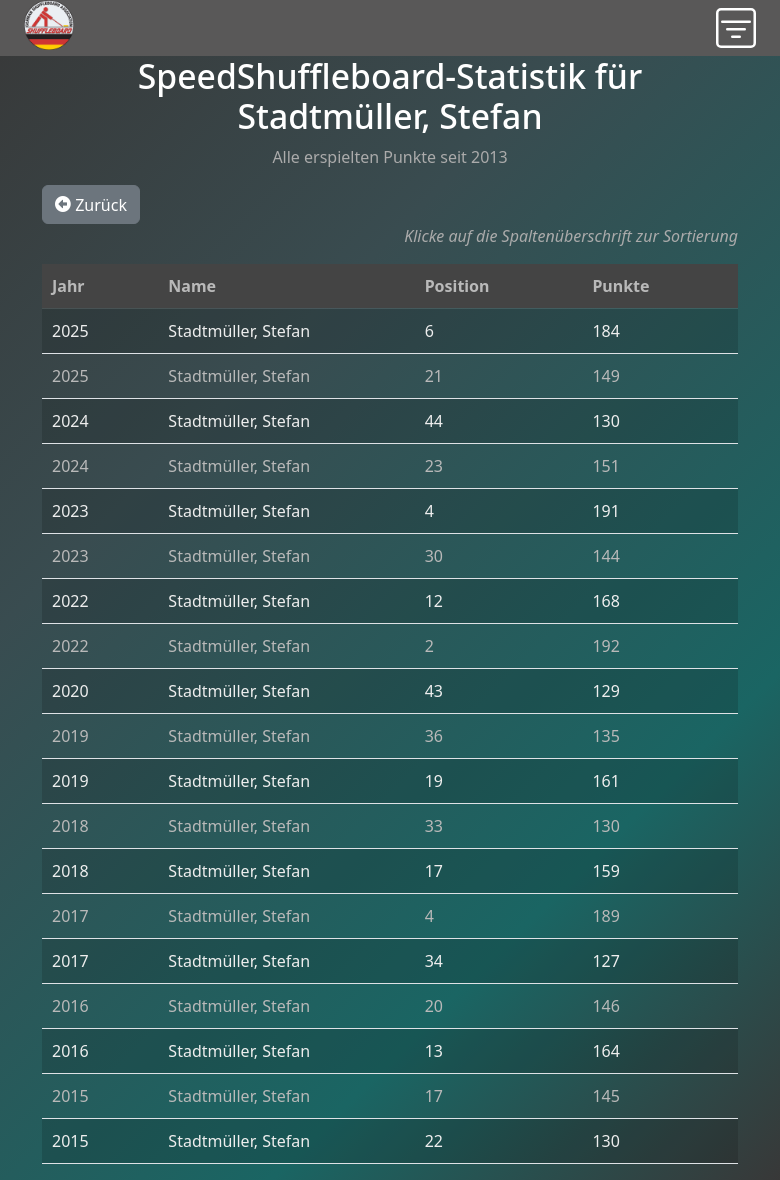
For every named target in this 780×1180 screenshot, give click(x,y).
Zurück (91, 204)
